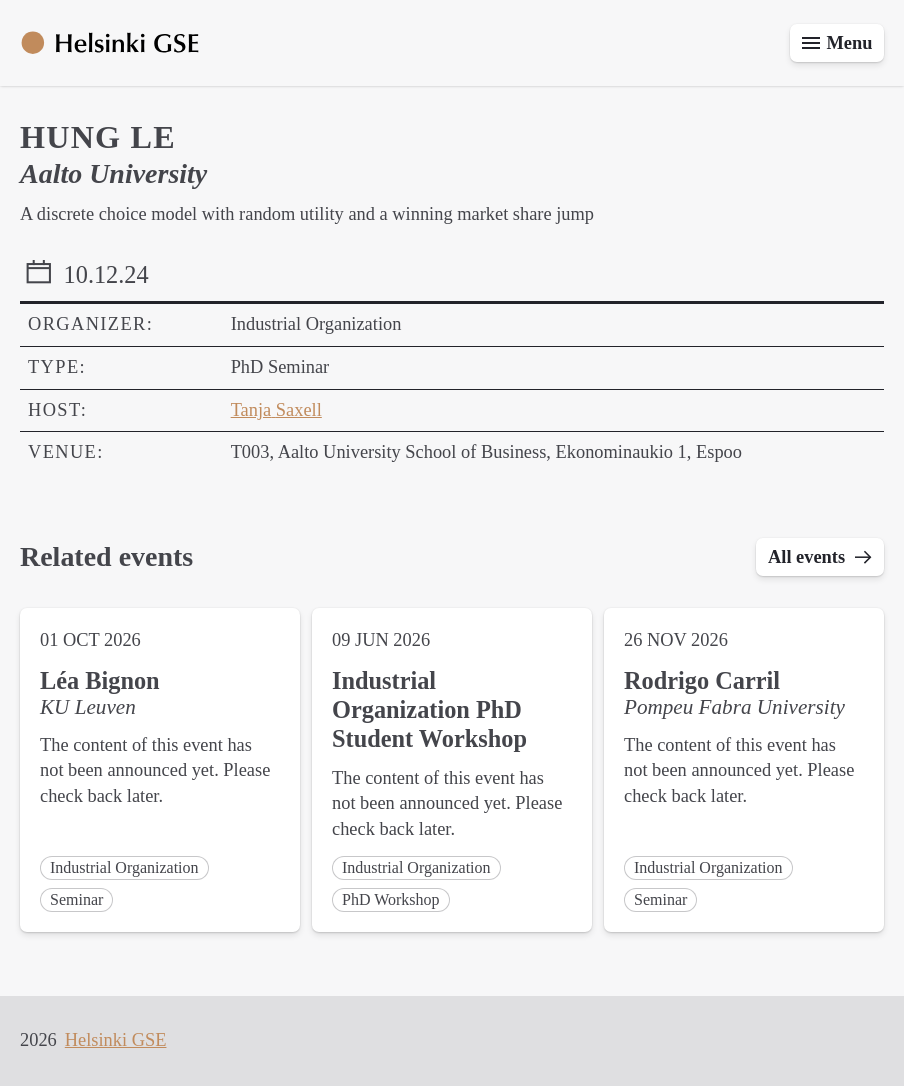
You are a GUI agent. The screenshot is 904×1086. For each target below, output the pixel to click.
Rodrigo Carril (702, 680)
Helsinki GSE (116, 1040)
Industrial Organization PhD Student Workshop (429, 709)
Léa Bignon (100, 680)
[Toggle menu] (837, 43)
